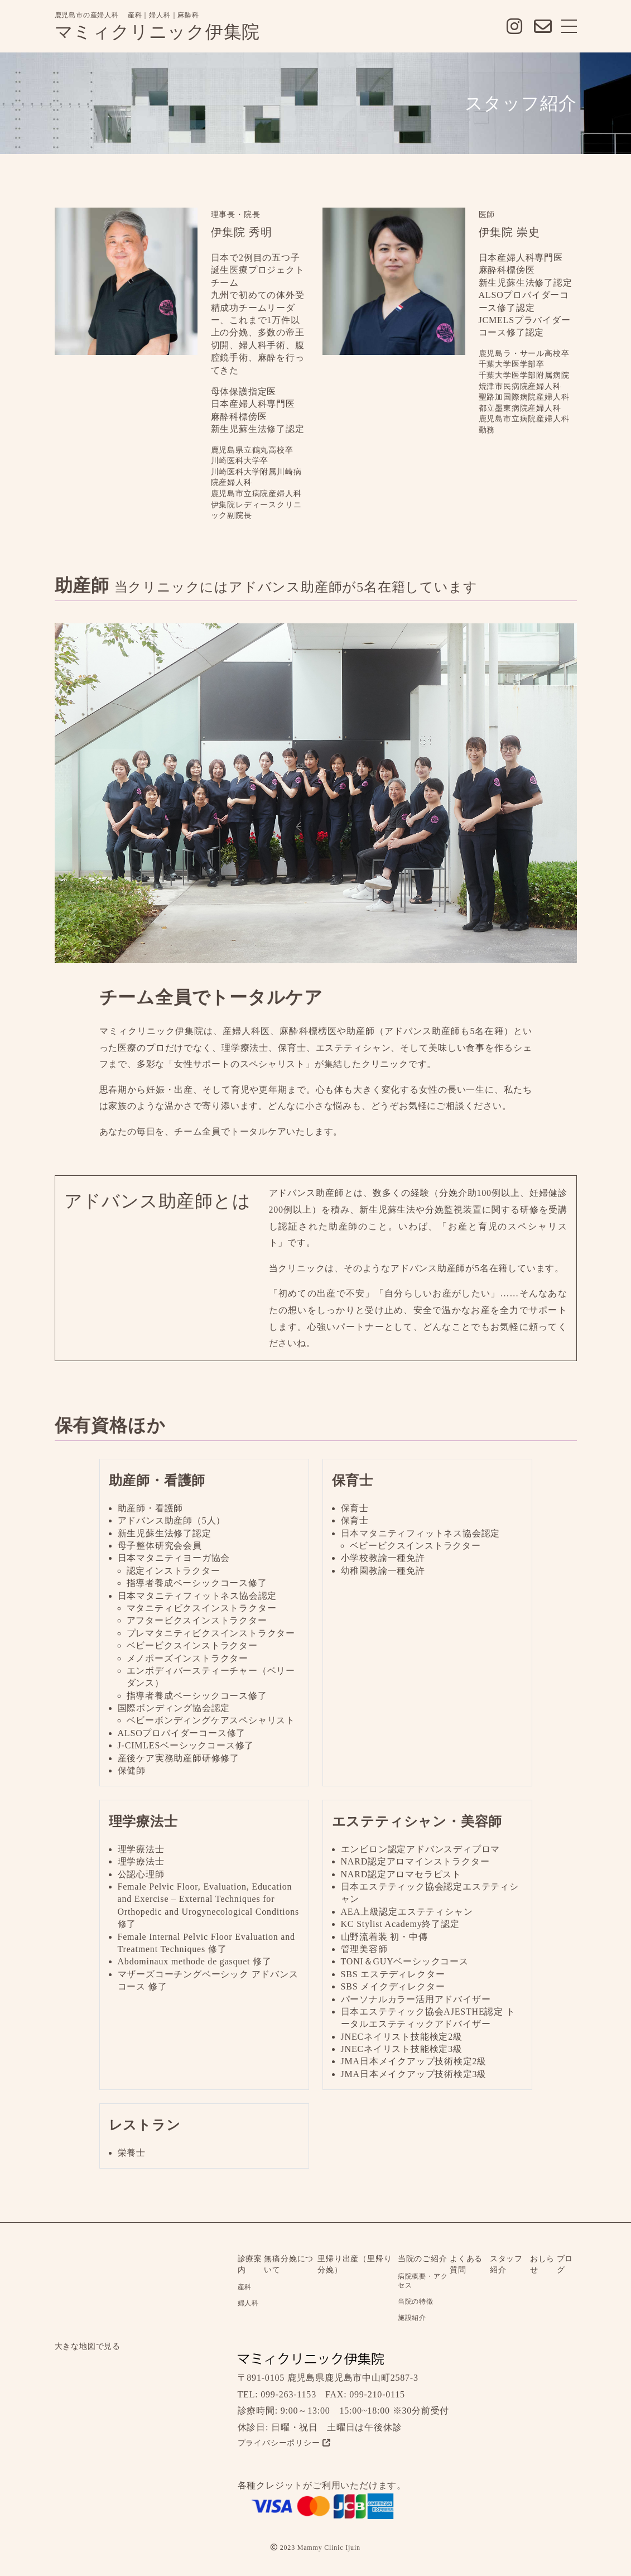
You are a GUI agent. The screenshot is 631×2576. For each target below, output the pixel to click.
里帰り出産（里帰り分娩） (354, 2264)
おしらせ (542, 2264)
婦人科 (248, 2303)
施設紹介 (412, 2318)
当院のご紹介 (422, 2259)
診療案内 (250, 2264)
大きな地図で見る (88, 2346)
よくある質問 (466, 2264)
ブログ (565, 2264)
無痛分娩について (289, 2264)
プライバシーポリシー (284, 2443)
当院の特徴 (415, 2301)
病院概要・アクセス (423, 2281)
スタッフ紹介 (506, 2264)
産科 (245, 2287)
